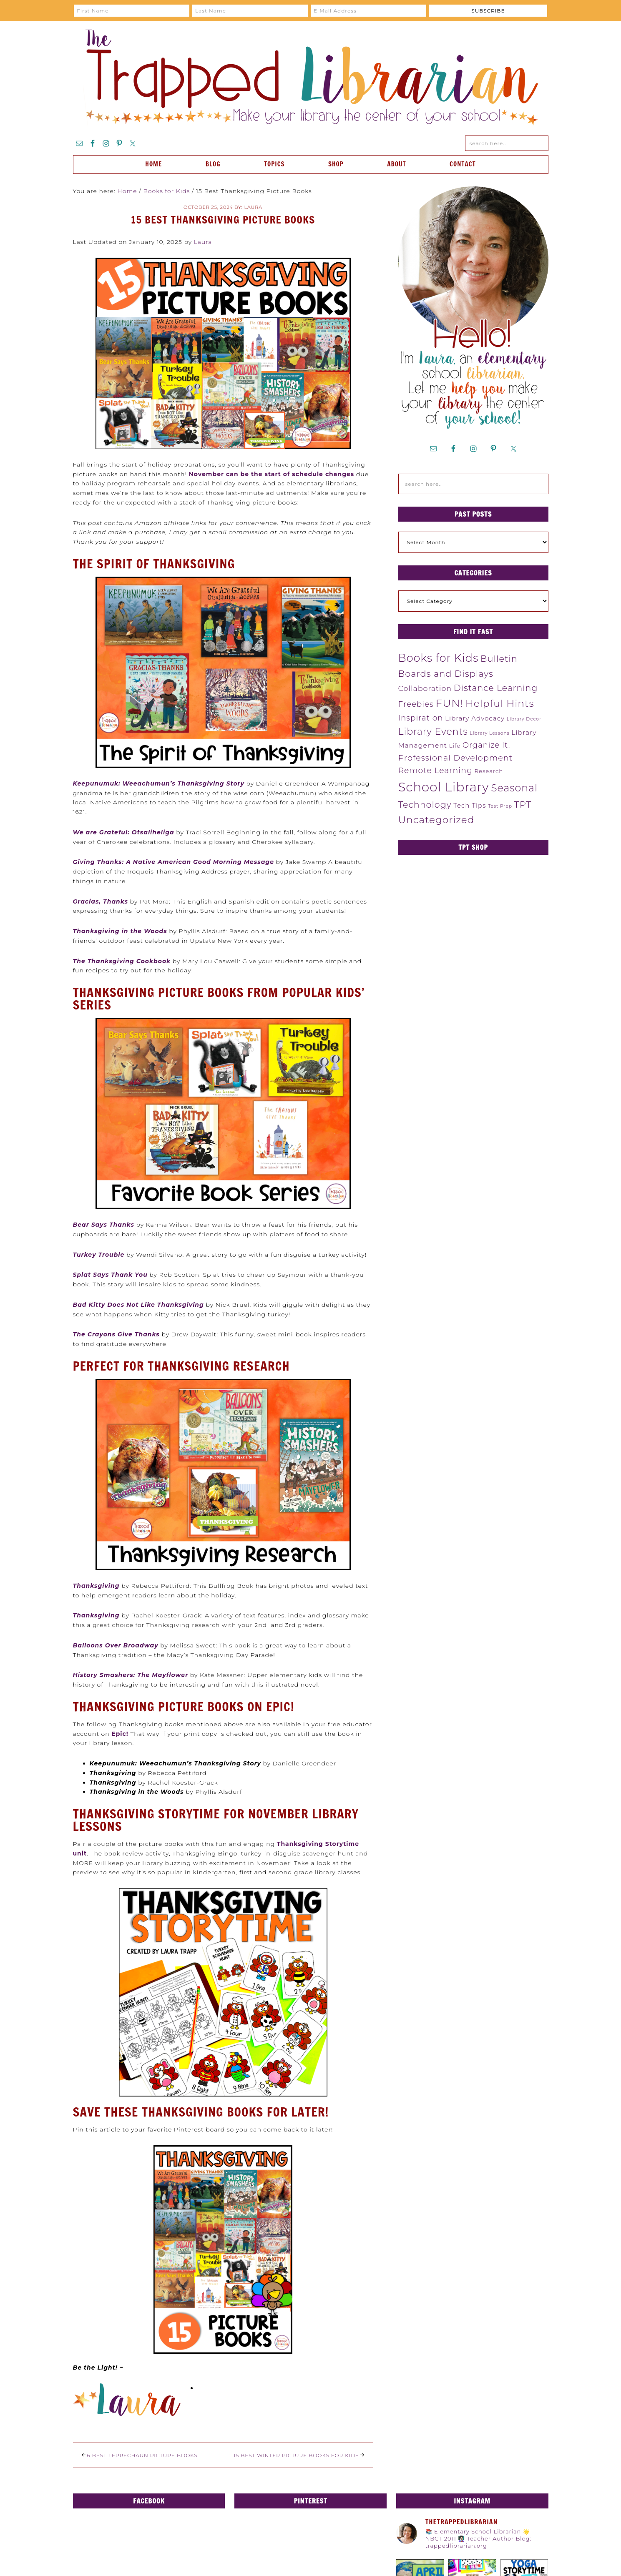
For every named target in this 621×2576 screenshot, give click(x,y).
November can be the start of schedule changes (271, 474)
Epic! (119, 1733)
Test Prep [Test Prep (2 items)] (500, 806)
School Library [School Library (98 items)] (443, 787)
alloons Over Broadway (118, 1645)
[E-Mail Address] (368, 10)
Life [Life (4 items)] (455, 745)
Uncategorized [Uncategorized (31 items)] (436, 819)
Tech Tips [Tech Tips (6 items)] (469, 805)
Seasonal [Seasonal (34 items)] (514, 788)
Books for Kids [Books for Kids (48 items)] (438, 657)
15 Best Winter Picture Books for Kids (296, 2455)
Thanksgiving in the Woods (120, 931)
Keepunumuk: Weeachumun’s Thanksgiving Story (159, 783)
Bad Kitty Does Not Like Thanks (127, 1304)
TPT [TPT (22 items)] (523, 804)
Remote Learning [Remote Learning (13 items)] (435, 770)
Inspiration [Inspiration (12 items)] (420, 718)
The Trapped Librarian (310, 78)
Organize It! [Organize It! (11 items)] (486, 745)
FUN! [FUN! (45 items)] (449, 703)
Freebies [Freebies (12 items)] (416, 704)
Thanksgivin (94, 1585)
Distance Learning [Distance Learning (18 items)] (496, 688)
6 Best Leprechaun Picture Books (142, 2455)
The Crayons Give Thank (114, 1334)
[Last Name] (250, 10)
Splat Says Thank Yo (108, 1274)
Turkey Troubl (97, 1254)
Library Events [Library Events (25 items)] (433, 731)
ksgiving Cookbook (138, 961)
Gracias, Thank (99, 901)
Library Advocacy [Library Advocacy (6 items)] (475, 718)
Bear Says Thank (102, 1224)
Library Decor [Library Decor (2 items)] (524, 719)
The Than (89, 961)
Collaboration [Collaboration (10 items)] (425, 688)
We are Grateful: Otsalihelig (121, 832)
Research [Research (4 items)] (488, 771)
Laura (203, 242)
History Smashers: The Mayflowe (129, 1675)
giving (193, 1304)
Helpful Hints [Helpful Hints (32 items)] (499, 703)
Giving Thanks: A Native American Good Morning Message (173, 862)
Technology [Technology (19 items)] (425, 804)
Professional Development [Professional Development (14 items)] (455, 758)
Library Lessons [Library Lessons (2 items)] (489, 733)
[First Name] (131, 10)
